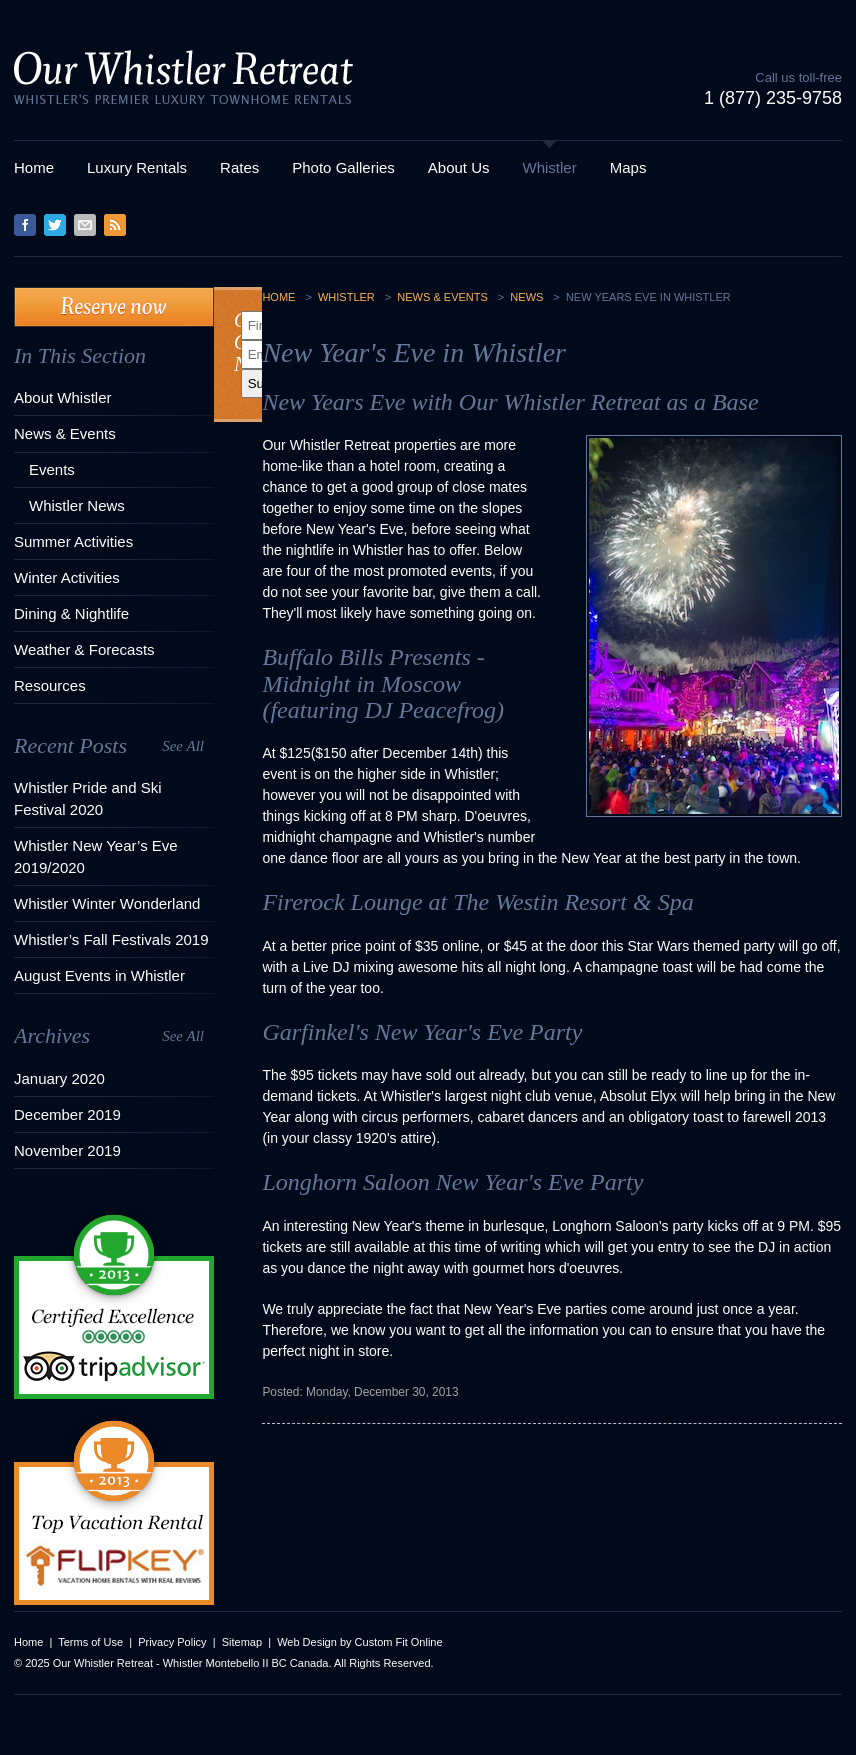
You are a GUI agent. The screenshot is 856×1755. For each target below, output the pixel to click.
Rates (239, 167)
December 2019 (67, 1114)
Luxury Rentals (137, 167)
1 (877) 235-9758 (773, 98)
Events (52, 469)
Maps (628, 167)
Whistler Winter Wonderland (107, 903)
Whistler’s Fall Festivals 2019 (111, 939)
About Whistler (63, 397)
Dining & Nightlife (71, 613)
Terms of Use (90, 1642)
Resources (50, 685)
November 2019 (67, 1150)
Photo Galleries (343, 167)
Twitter (55, 225)
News (526, 297)
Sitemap (242, 1642)
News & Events (65, 433)
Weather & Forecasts (84, 649)
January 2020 (59, 1078)
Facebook (25, 225)
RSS (115, 225)
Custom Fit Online (399, 1642)
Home (34, 167)
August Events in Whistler (99, 975)
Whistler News (77, 505)
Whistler (550, 167)
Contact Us (85, 225)
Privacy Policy (172, 1642)
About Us (459, 167)
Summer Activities (73, 541)
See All (183, 746)
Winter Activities (67, 577)
